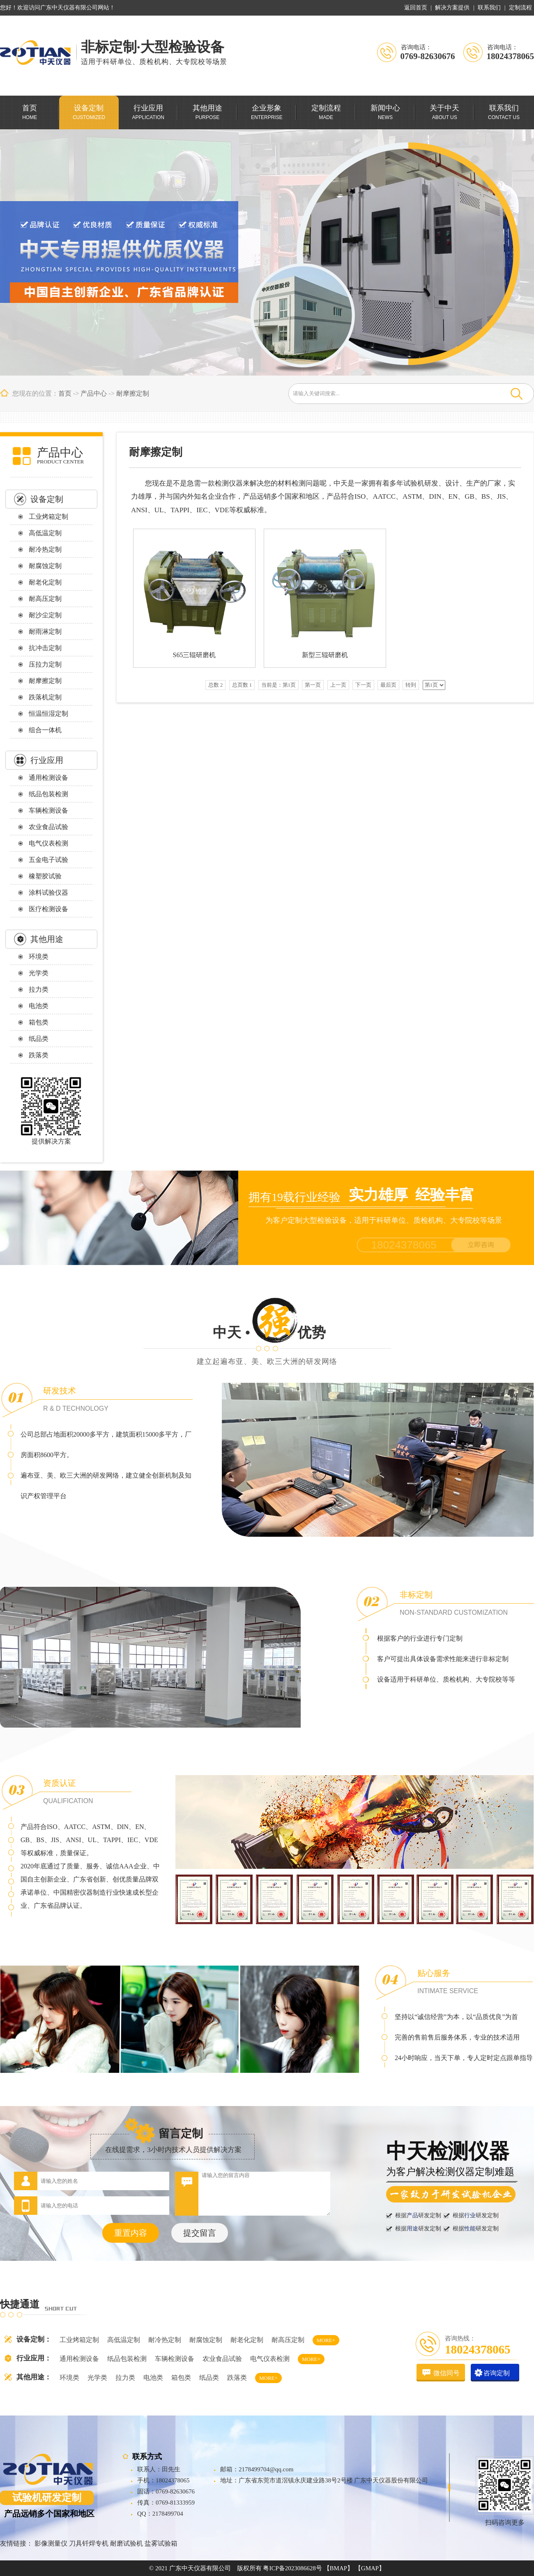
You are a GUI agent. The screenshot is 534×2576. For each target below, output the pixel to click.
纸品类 (38, 1038)
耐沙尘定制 (45, 615)
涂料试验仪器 (48, 892)
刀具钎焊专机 (88, 2543)
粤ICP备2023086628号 (292, 2568)
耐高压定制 (45, 598)
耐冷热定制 (45, 549)
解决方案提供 (452, 8)
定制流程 (520, 8)
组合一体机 (45, 730)
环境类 (38, 956)
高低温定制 (45, 532)
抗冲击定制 (45, 647)
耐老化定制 (45, 582)
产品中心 (94, 393)
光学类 (38, 972)
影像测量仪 (51, 2543)
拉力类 (38, 989)
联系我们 (489, 8)
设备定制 (46, 499)
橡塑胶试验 (45, 876)
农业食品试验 (48, 826)
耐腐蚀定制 (45, 565)
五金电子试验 (48, 859)
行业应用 (46, 760)
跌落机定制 (45, 697)
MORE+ (326, 2340)
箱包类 (38, 1022)
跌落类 (38, 1055)
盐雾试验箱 (161, 2543)
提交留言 (199, 2232)
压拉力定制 (45, 664)
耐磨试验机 (126, 2543)
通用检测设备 (48, 777)
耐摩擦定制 (132, 393)
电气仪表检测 (48, 843)
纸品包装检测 (48, 794)
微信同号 (446, 2373)
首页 (64, 393)
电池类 (38, 1005)
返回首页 (415, 8)
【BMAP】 (339, 2568)
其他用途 (46, 939)
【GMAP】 (370, 2568)
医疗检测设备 (48, 908)
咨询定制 (496, 2373)
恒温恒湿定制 (48, 713)
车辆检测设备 (48, 810)
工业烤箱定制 (48, 516)
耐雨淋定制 (45, 631)
